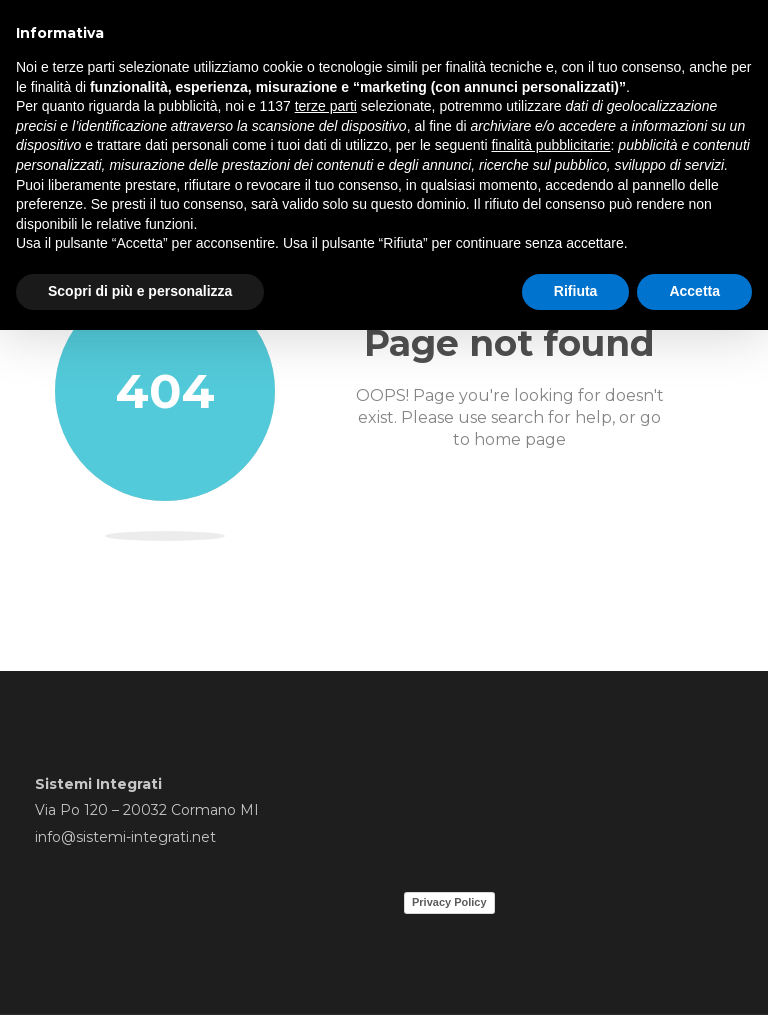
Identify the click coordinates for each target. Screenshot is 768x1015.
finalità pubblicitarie (550, 145)
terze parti (326, 106)
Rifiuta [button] (576, 291)
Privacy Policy (449, 902)
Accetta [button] (694, 291)
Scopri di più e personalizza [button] (140, 291)
